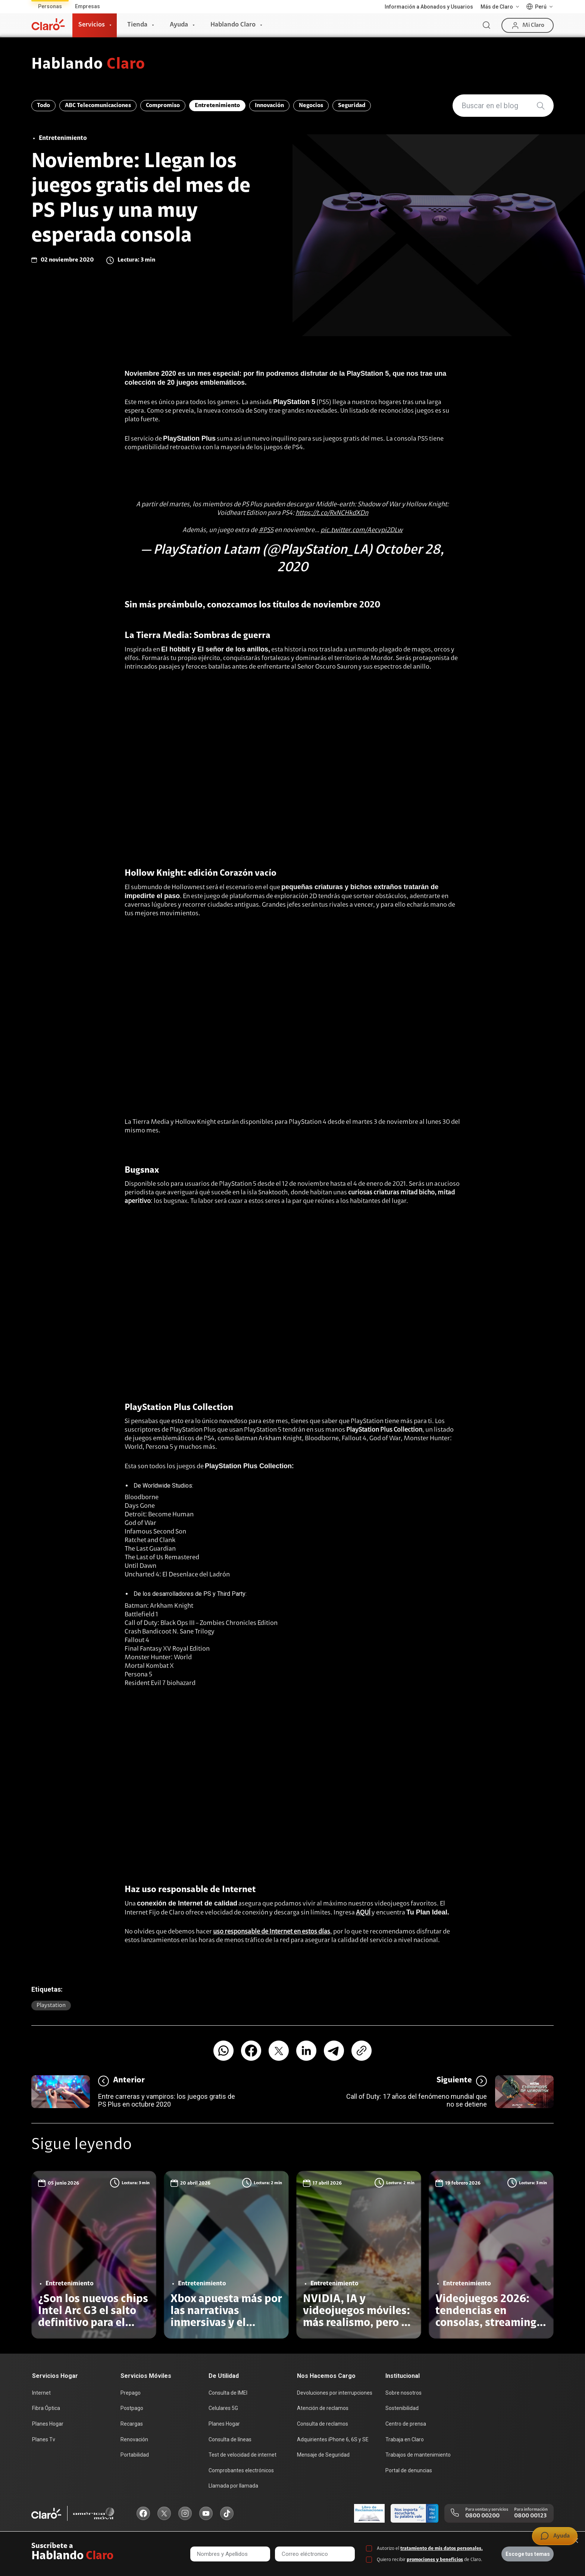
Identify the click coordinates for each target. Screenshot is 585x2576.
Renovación (134, 2439)
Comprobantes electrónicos (241, 2470)
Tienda (137, 25)
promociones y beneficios (435, 2559)
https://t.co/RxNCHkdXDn (331, 513)
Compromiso (163, 106)
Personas (50, 6)
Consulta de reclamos (322, 2424)
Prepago (131, 2393)
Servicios (91, 25)
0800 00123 (530, 2516)
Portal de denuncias (408, 2470)
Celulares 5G (223, 2408)
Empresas (87, 6)
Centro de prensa (405, 2424)
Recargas (132, 2424)
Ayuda (179, 25)
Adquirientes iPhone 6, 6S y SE (333, 2439)
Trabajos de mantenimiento (418, 2455)
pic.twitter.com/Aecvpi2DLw (361, 530)
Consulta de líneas (230, 2439)
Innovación (269, 106)
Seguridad (351, 106)
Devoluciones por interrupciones (334, 2393)
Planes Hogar (47, 2424)
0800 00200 (482, 2516)
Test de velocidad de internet (242, 2455)
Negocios (311, 106)
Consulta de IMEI (228, 2393)
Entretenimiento (217, 106)
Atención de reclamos (322, 2408)
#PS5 (266, 530)
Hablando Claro (233, 25)
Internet (41, 2393)
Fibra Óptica (46, 2408)
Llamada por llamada (233, 2486)
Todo (43, 106)
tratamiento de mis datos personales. (441, 2548)
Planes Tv (43, 2439)
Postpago (132, 2408)
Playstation (51, 2005)
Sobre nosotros (403, 2393)
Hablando (88, 65)
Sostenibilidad (402, 2408)
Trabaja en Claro (404, 2439)
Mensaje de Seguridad (323, 2455)
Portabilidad (135, 2455)
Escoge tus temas (528, 2554)
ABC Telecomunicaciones (98, 106)
